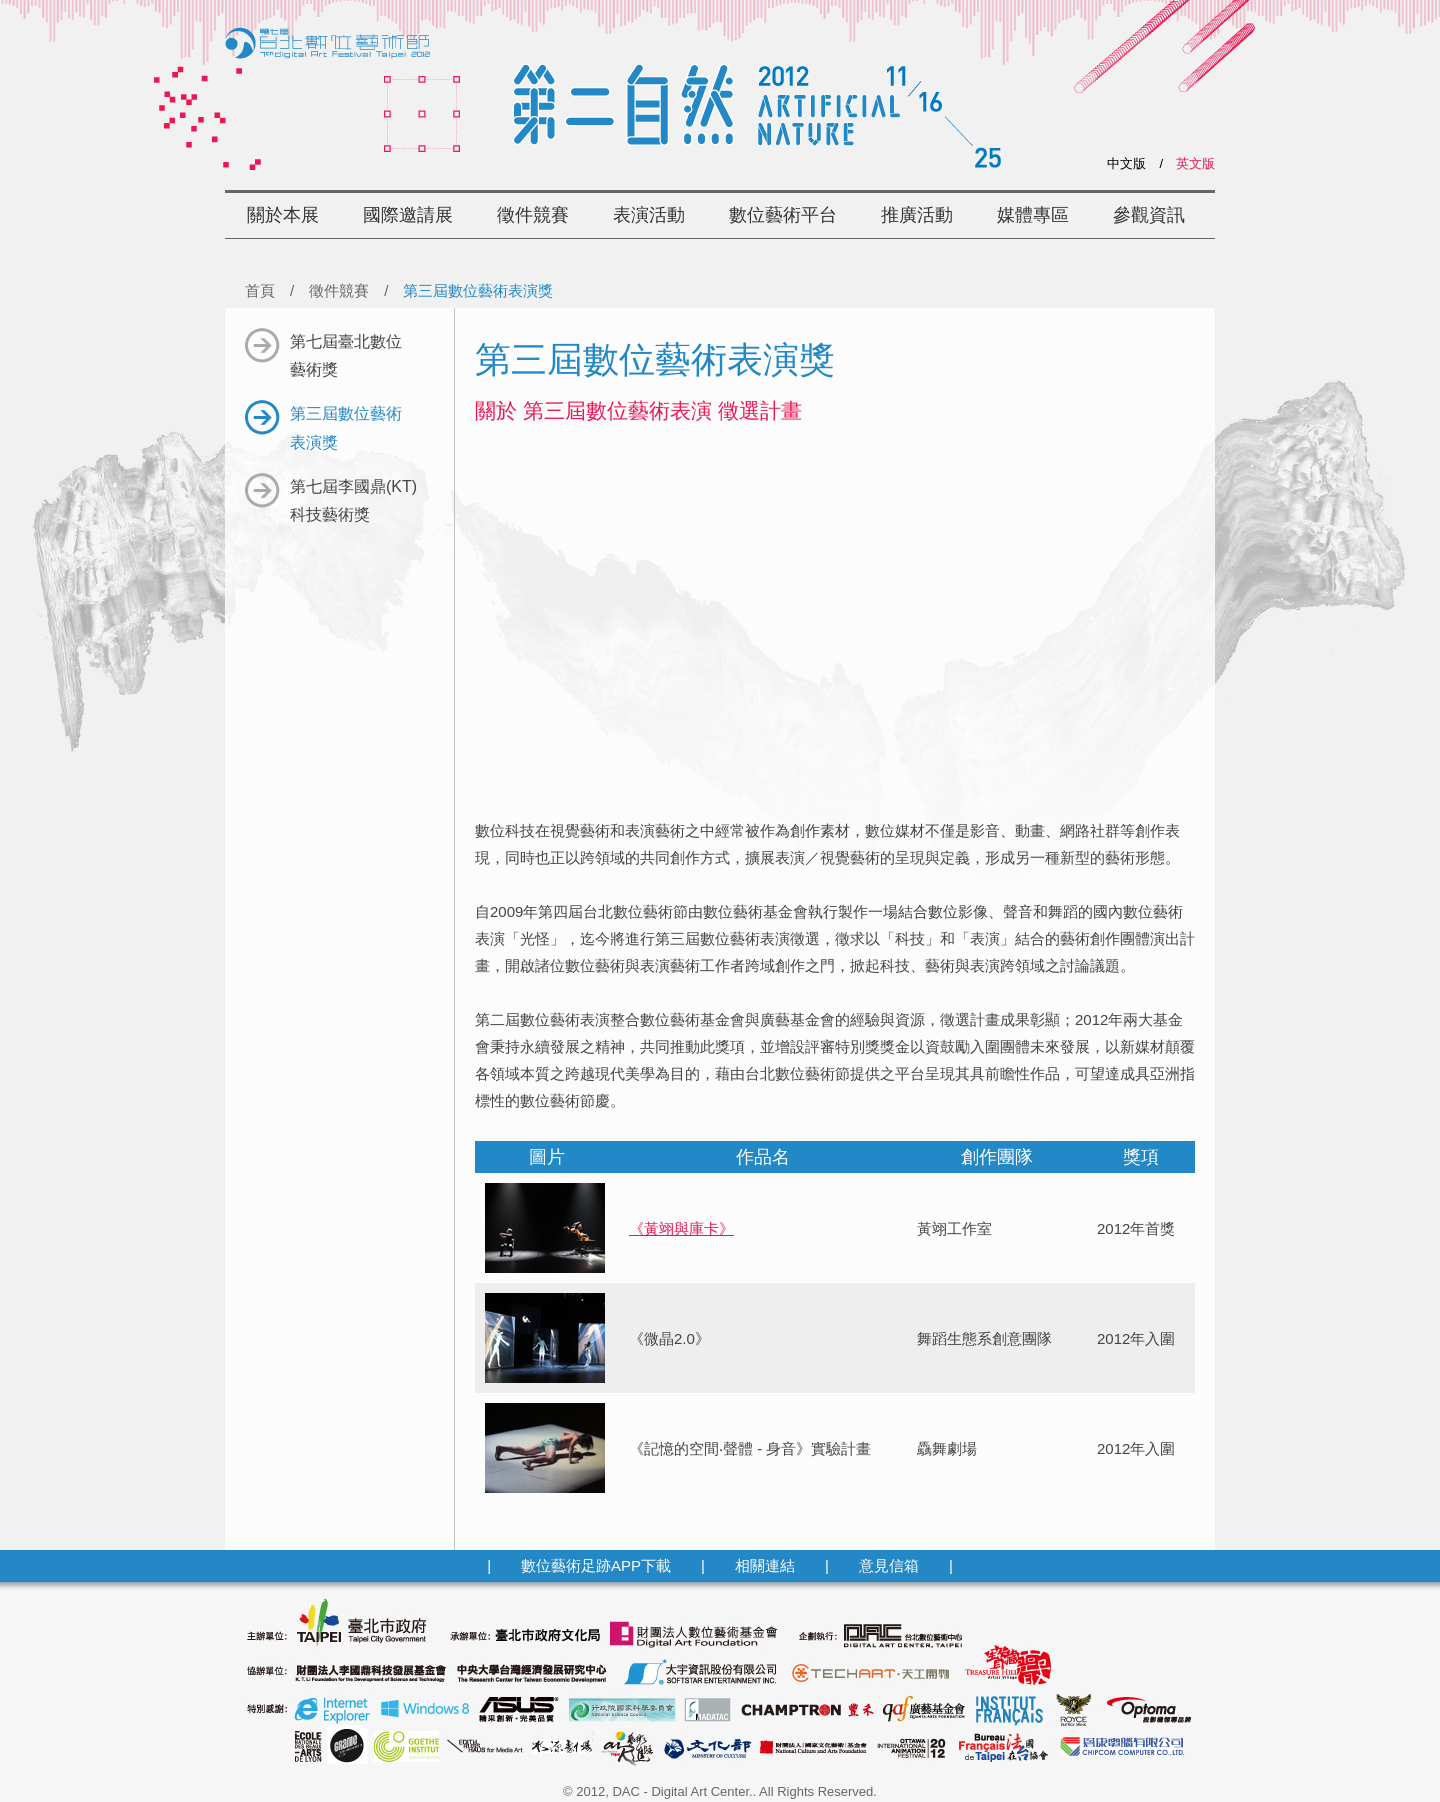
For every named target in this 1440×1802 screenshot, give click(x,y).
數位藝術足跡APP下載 (596, 1565)
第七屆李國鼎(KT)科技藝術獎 (331, 498)
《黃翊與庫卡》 (681, 1228)
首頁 (260, 290)
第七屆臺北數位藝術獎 (323, 353)
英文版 (1195, 163)
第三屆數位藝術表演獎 (323, 425)
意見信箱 (889, 1565)
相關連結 (765, 1565)
